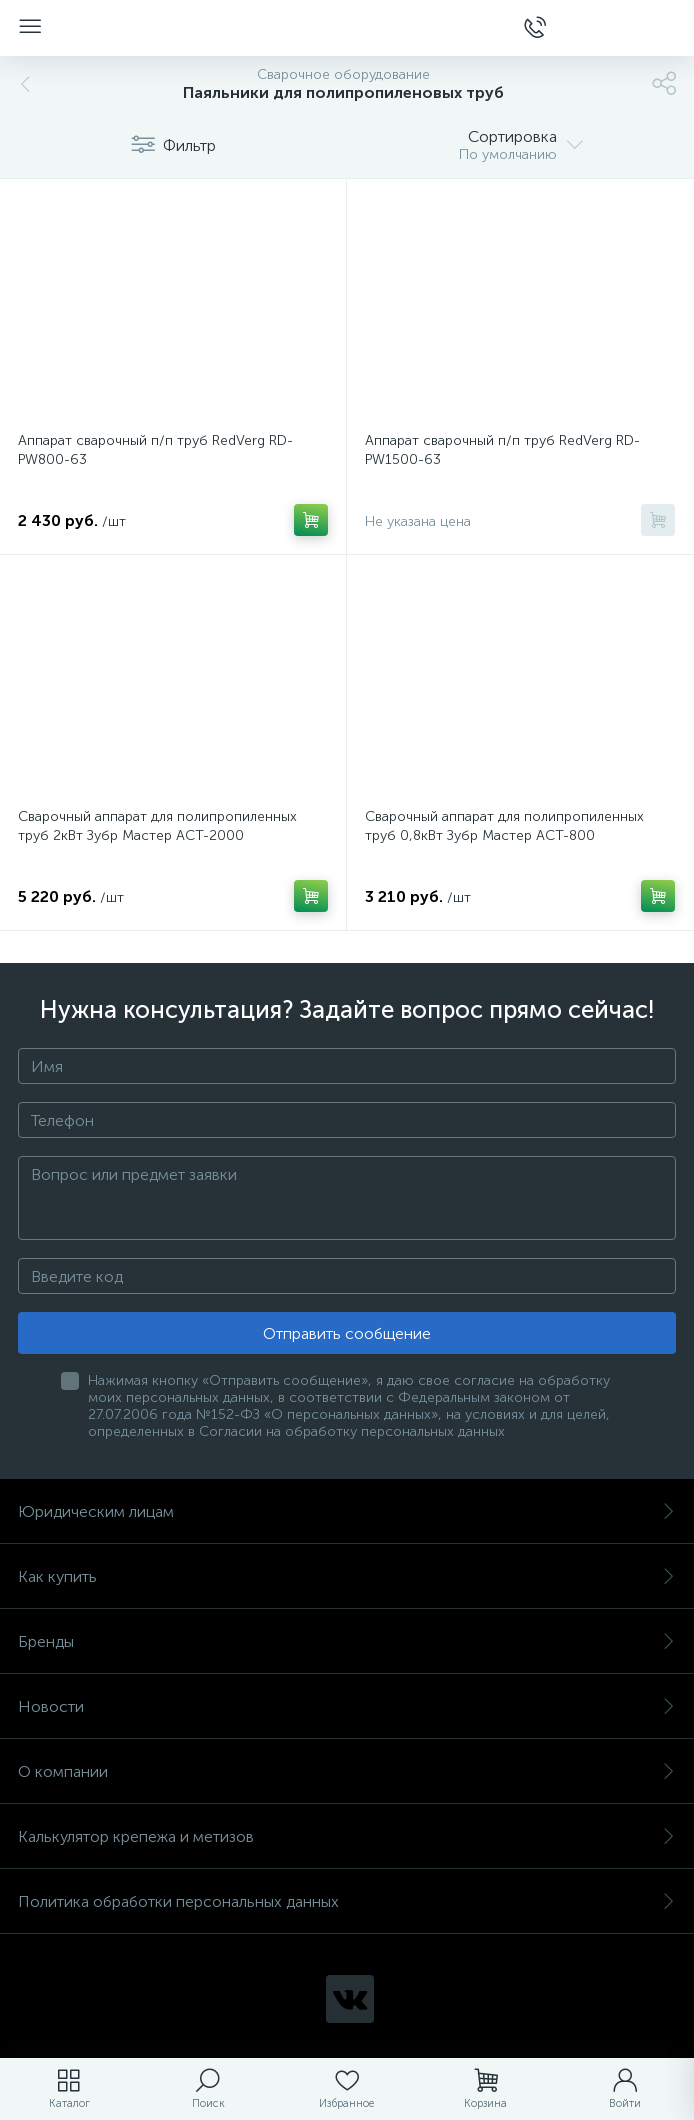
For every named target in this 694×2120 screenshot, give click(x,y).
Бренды (347, 1641)
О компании (347, 1771)
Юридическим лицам (347, 1511)
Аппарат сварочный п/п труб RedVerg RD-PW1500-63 (502, 450)
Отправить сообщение (347, 1333)
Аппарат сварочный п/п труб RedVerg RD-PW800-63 (155, 450)
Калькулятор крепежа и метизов (347, 1836)
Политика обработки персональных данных (347, 1901)
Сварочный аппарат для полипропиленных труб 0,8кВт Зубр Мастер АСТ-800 (504, 826)
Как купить (347, 1576)
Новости (347, 1706)
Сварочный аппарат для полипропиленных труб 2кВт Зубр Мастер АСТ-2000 (157, 826)
